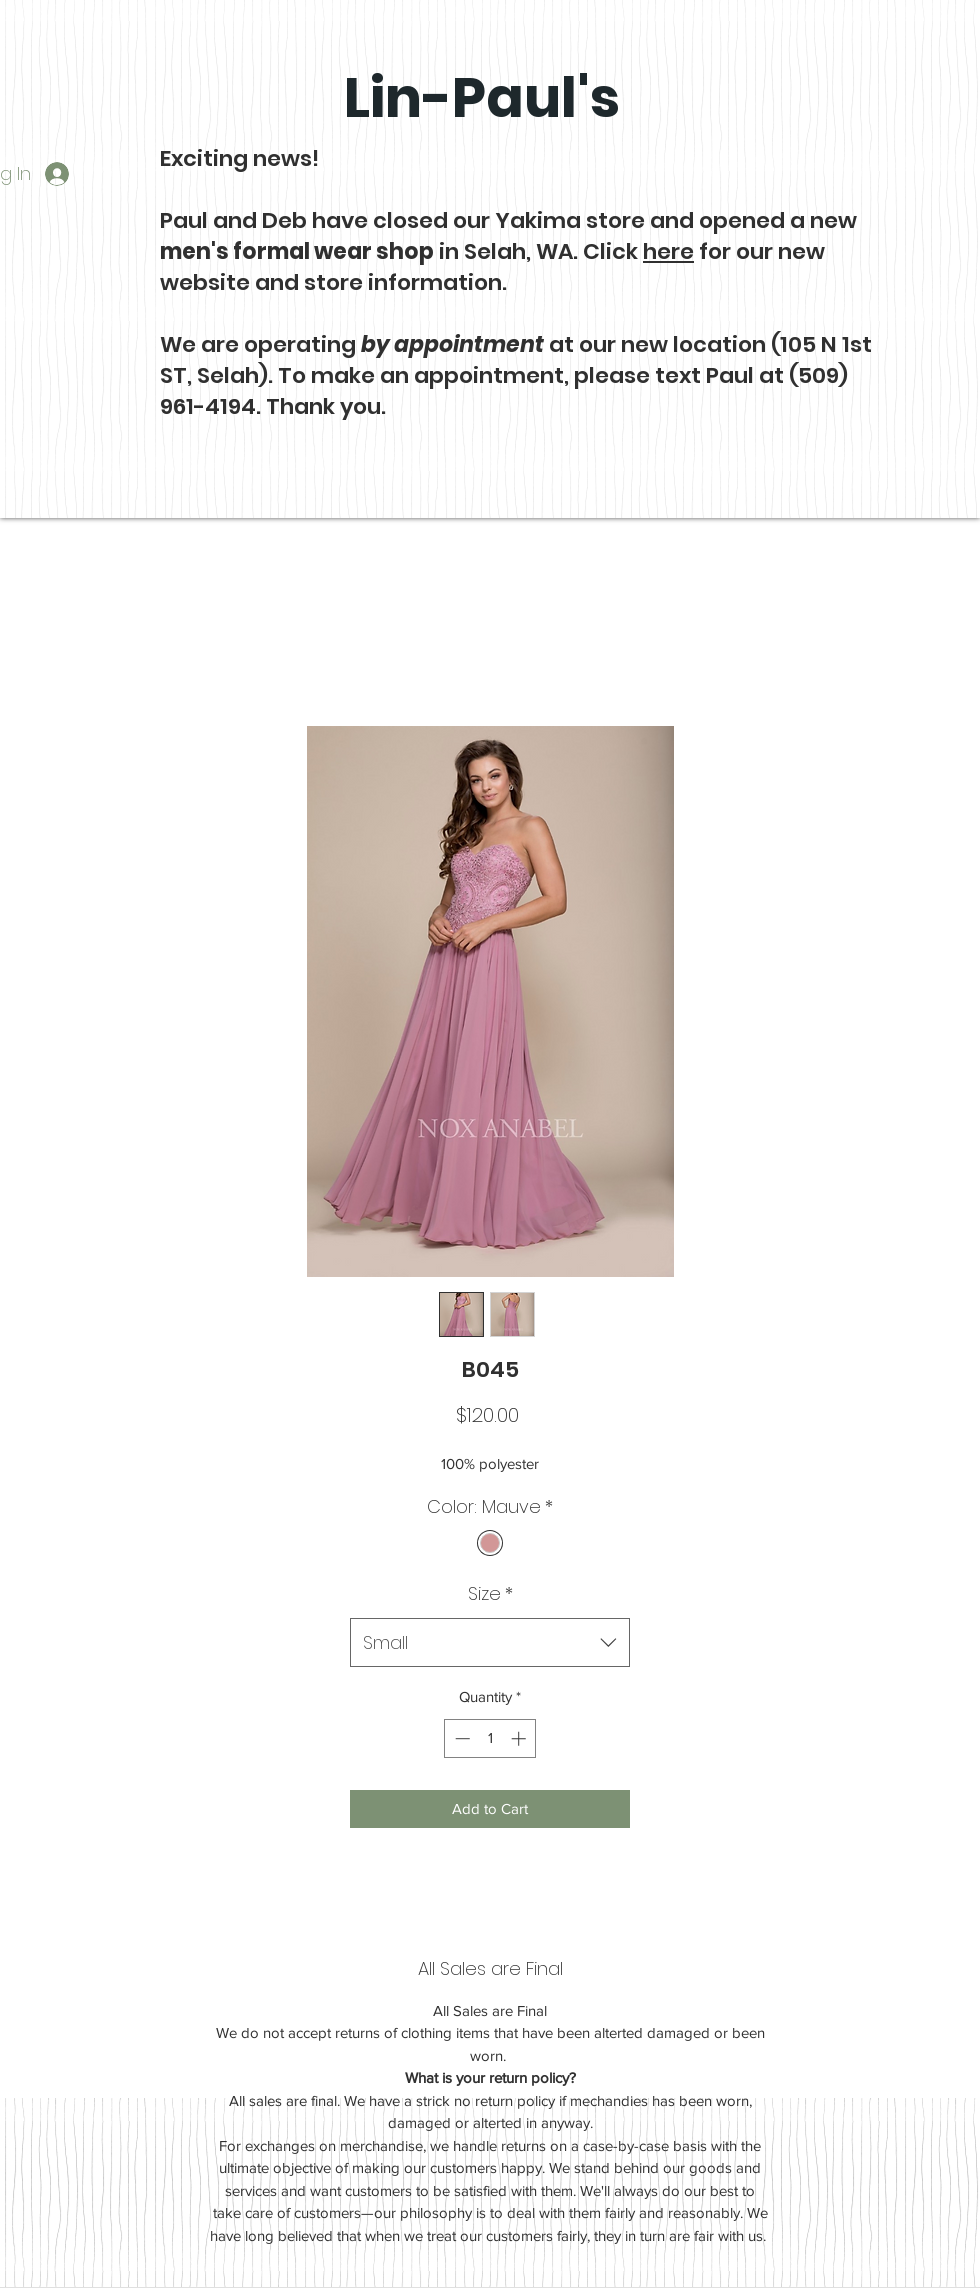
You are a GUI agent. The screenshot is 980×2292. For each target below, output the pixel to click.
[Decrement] (460, 1738)
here (668, 251)
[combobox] (490, 1643)
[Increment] (520, 1738)
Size (490, 1593)
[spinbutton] (490, 1738)
